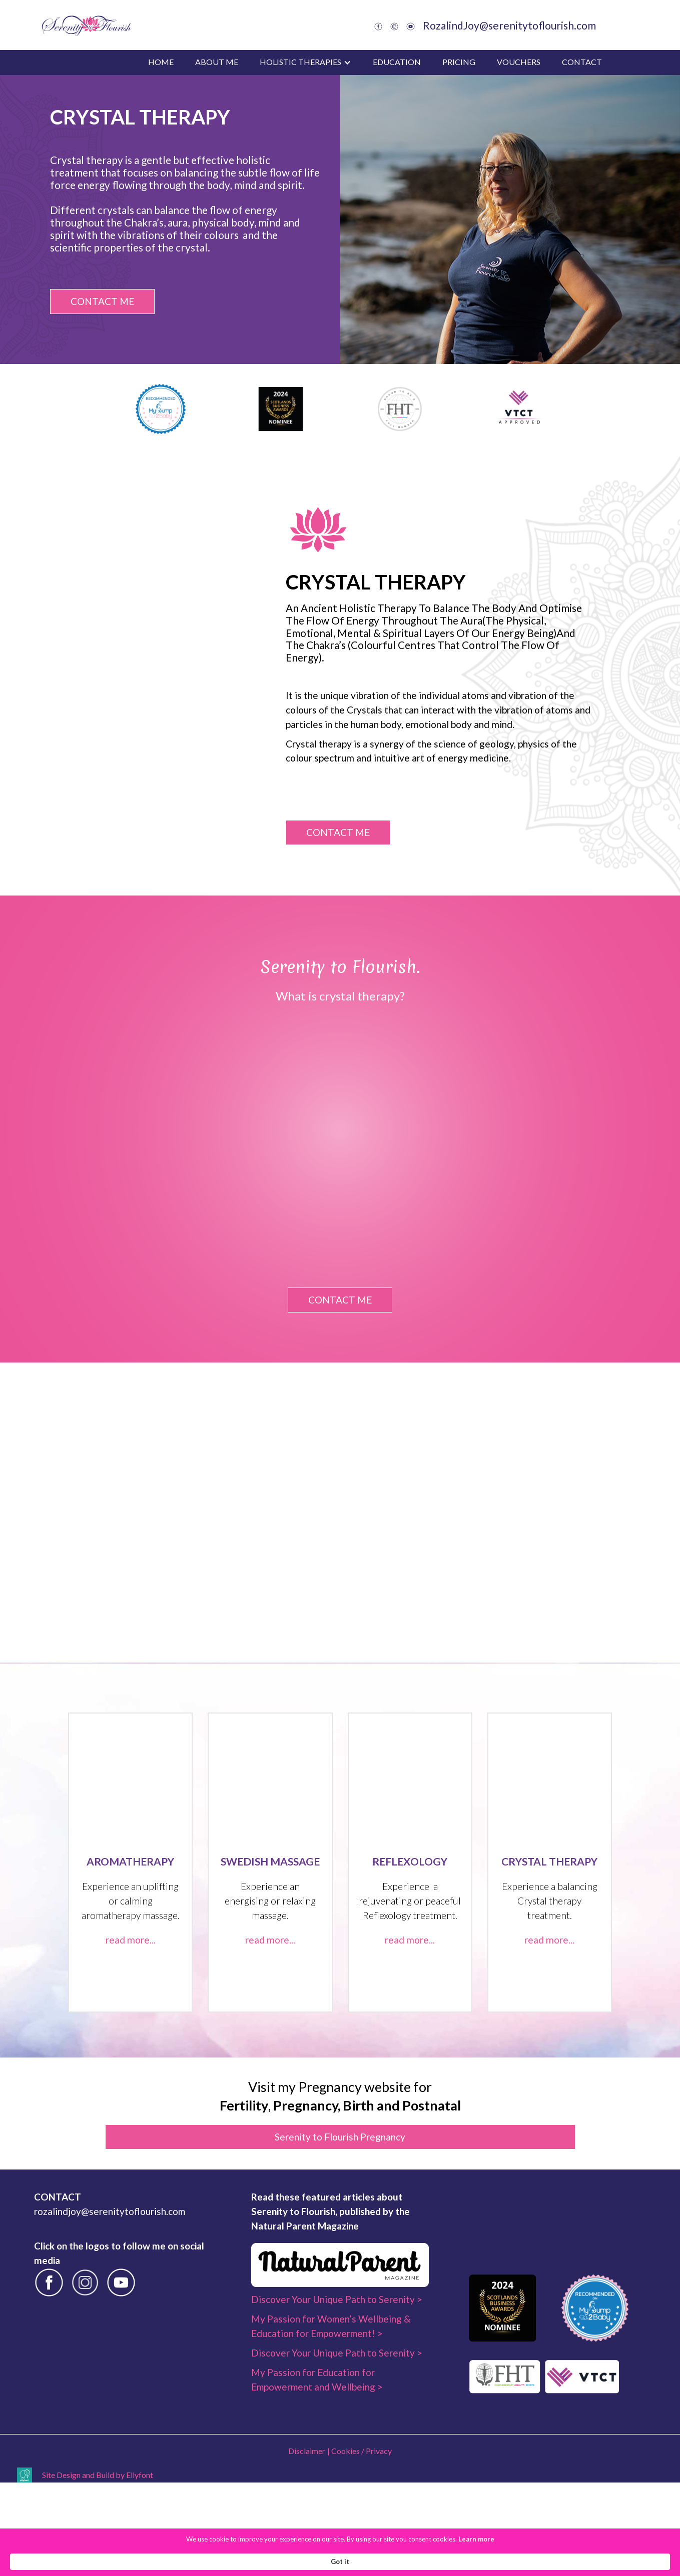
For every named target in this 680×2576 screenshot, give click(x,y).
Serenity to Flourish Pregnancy (340, 2262)
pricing (458, 61)
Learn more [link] (405, 2561)
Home (161, 61)
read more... (131, 2064)
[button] (305, 62)
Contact (582, 61)
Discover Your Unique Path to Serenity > (336, 2424)
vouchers (518, 61)
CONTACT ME (102, 301)
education (397, 61)
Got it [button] (546, 2561)
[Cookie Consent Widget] (340, 2561)
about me (216, 61)
